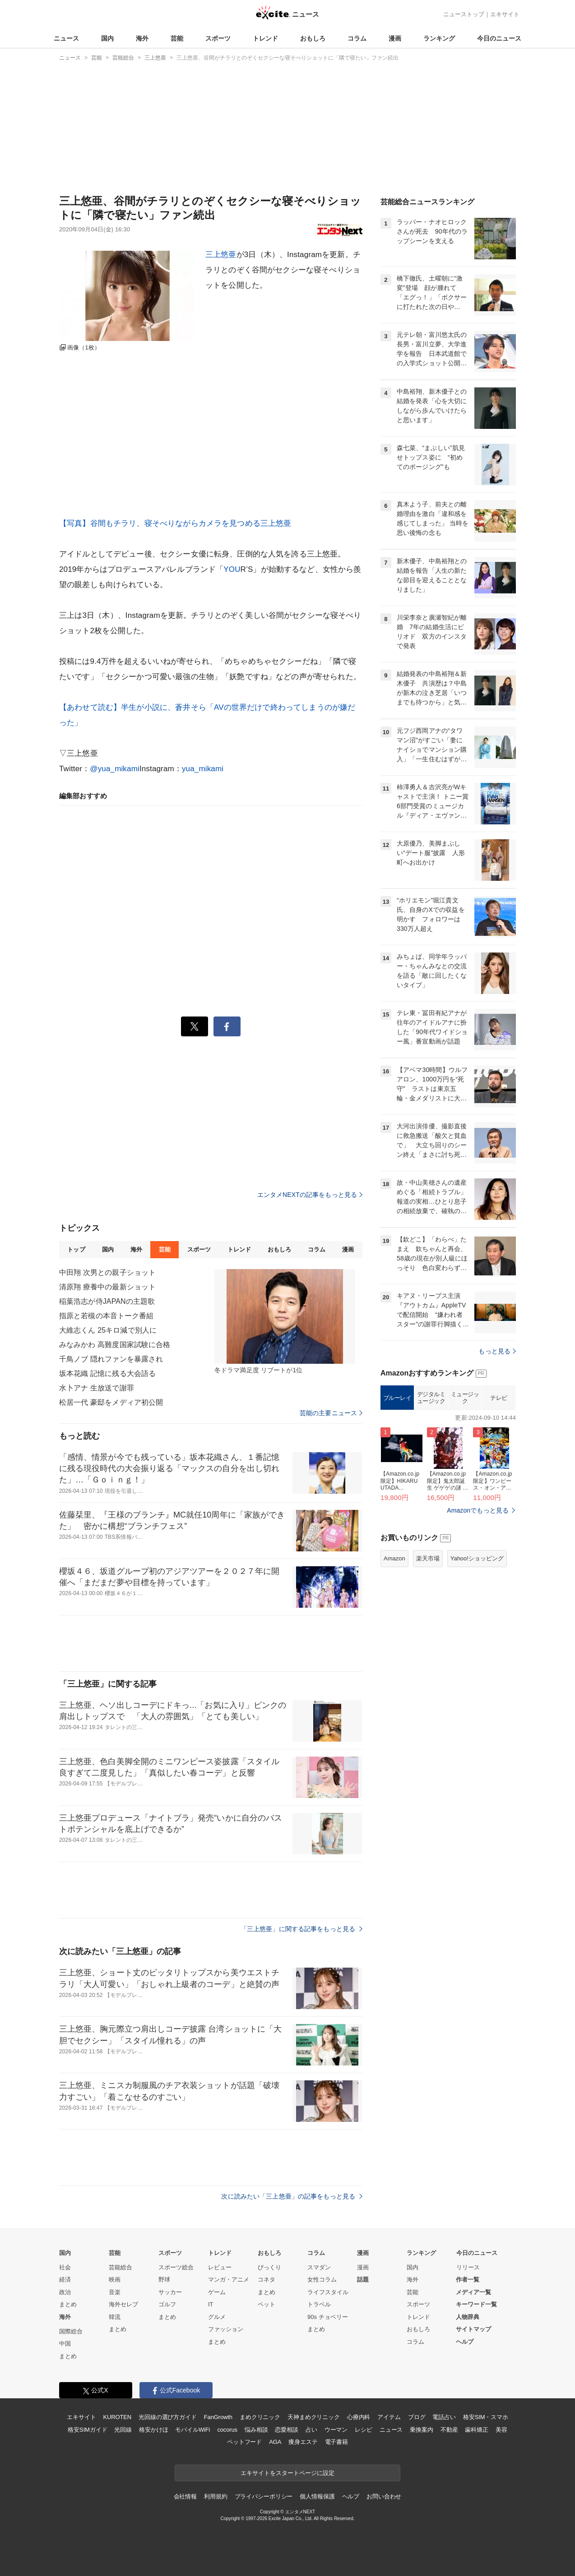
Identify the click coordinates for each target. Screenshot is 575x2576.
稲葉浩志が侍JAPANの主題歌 (107, 1301)
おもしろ (312, 38)
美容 (501, 2429)
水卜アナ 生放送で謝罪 (96, 1388)
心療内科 (358, 2417)
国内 (107, 38)
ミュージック (465, 1511)
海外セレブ (123, 2304)
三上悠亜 (220, 254)
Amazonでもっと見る (478, 1623)
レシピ (363, 2429)
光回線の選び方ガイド (168, 2417)
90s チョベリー (327, 2317)
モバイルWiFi (192, 2429)
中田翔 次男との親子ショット (107, 1272)
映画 (115, 2279)
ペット (266, 2304)
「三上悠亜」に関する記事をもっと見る (301, 1928)
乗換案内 (421, 2429)
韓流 (115, 2317)
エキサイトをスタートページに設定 (287, 2473)
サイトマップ (473, 2329)
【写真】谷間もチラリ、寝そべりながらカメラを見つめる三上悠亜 (175, 523)
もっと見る (497, 1463)
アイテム (388, 2417)
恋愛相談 (286, 2429)
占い (311, 2429)
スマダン (319, 2267)
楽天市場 (428, 1671)
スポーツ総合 (176, 2267)
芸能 (177, 38)
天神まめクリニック (314, 2417)
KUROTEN (117, 2417)
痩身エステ (302, 2441)
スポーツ (218, 38)
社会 (65, 2267)
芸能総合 (120, 2267)
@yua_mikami (114, 768)
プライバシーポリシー (264, 2496)
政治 (65, 2292)
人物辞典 (467, 2317)
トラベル (319, 2304)
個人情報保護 (317, 2496)
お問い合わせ (383, 2496)
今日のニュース (499, 38)
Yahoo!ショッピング (477, 1671)
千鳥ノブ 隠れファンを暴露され (111, 1359)
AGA (275, 2441)
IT (210, 2304)
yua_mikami (202, 768)
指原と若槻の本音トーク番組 (106, 1316)
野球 (164, 2279)
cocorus (227, 2429)
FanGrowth (218, 2417)
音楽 (115, 2292)
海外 (142, 38)
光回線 (123, 2429)
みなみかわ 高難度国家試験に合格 (114, 1344)
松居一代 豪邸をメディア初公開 (111, 1402)
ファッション (225, 2329)
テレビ (498, 1510)
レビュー (220, 2267)
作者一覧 (467, 2279)
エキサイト (504, 14)
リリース (468, 2267)
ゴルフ (167, 2304)
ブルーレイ (397, 1510)
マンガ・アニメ (228, 2279)
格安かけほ (153, 2429)
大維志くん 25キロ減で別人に (108, 1330)
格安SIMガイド (87, 2429)
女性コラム (322, 2279)
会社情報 (185, 2496)
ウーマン (336, 2429)
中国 (65, 2343)
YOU (231, 569)
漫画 (395, 38)
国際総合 (71, 2331)
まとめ (68, 2304)
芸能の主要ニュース (331, 1413)
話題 (363, 2279)
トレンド (265, 38)
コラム (357, 38)
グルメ (217, 2317)
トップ (76, 1249)
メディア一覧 (473, 2292)
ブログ (417, 2417)
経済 (65, 2279)
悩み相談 (256, 2429)
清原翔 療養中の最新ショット (107, 1287)
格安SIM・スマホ (485, 2417)
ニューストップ (463, 14)
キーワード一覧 (476, 2304)
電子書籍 (336, 2441)
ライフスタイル (327, 2292)
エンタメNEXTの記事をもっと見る (309, 1194)
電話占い (443, 2417)
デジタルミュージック (431, 1511)
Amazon (394, 1671)
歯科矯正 (476, 2429)
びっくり (269, 2267)
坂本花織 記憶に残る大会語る (107, 1373)
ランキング (439, 38)
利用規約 (215, 2496)
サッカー (170, 2292)
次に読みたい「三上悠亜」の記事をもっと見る (291, 2196)
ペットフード (244, 2441)
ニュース (66, 38)
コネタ (266, 2279)
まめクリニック (260, 2417)
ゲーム (217, 2292)
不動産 (449, 2429)
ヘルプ (464, 2341)
